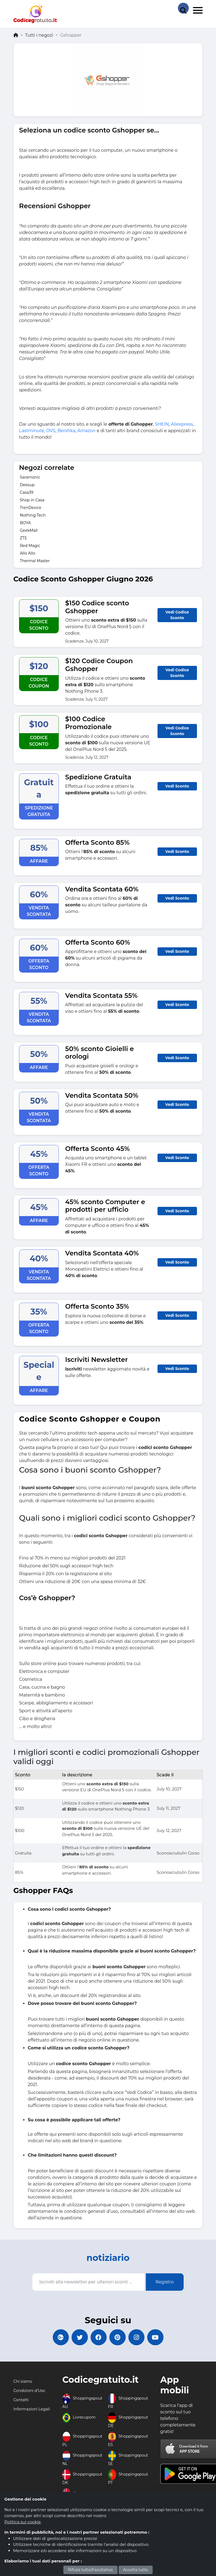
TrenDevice (30, 507)
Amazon (86, 430)
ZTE (23, 538)
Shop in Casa (32, 500)
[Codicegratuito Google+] (60, 2337)
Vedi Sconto (177, 786)
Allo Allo (27, 553)
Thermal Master (35, 560)
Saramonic (30, 477)
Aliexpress (182, 424)
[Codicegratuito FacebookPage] (98, 2337)
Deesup (27, 484)
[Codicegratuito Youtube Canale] (155, 2337)
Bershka (66, 430)
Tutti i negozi (39, 35)
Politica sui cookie (22, 2521)
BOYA (25, 522)
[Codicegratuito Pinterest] (117, 2337)
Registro (165, 2281)
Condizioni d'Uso (29, 2390)
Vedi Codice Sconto (177, 615)
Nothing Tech (33, 515)
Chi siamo (22, 2381)
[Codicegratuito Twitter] (79, 2337)
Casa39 (26, 492)
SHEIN (162, 424)
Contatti (21, 2400)
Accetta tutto (135, 2569)
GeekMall (29, 530)
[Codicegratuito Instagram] (136, 2337)
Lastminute (31, 430)
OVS (50, 430)
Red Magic (30, 545)
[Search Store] (183, 8)
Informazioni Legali (31, 2409)
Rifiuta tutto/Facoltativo (90, 2569)
